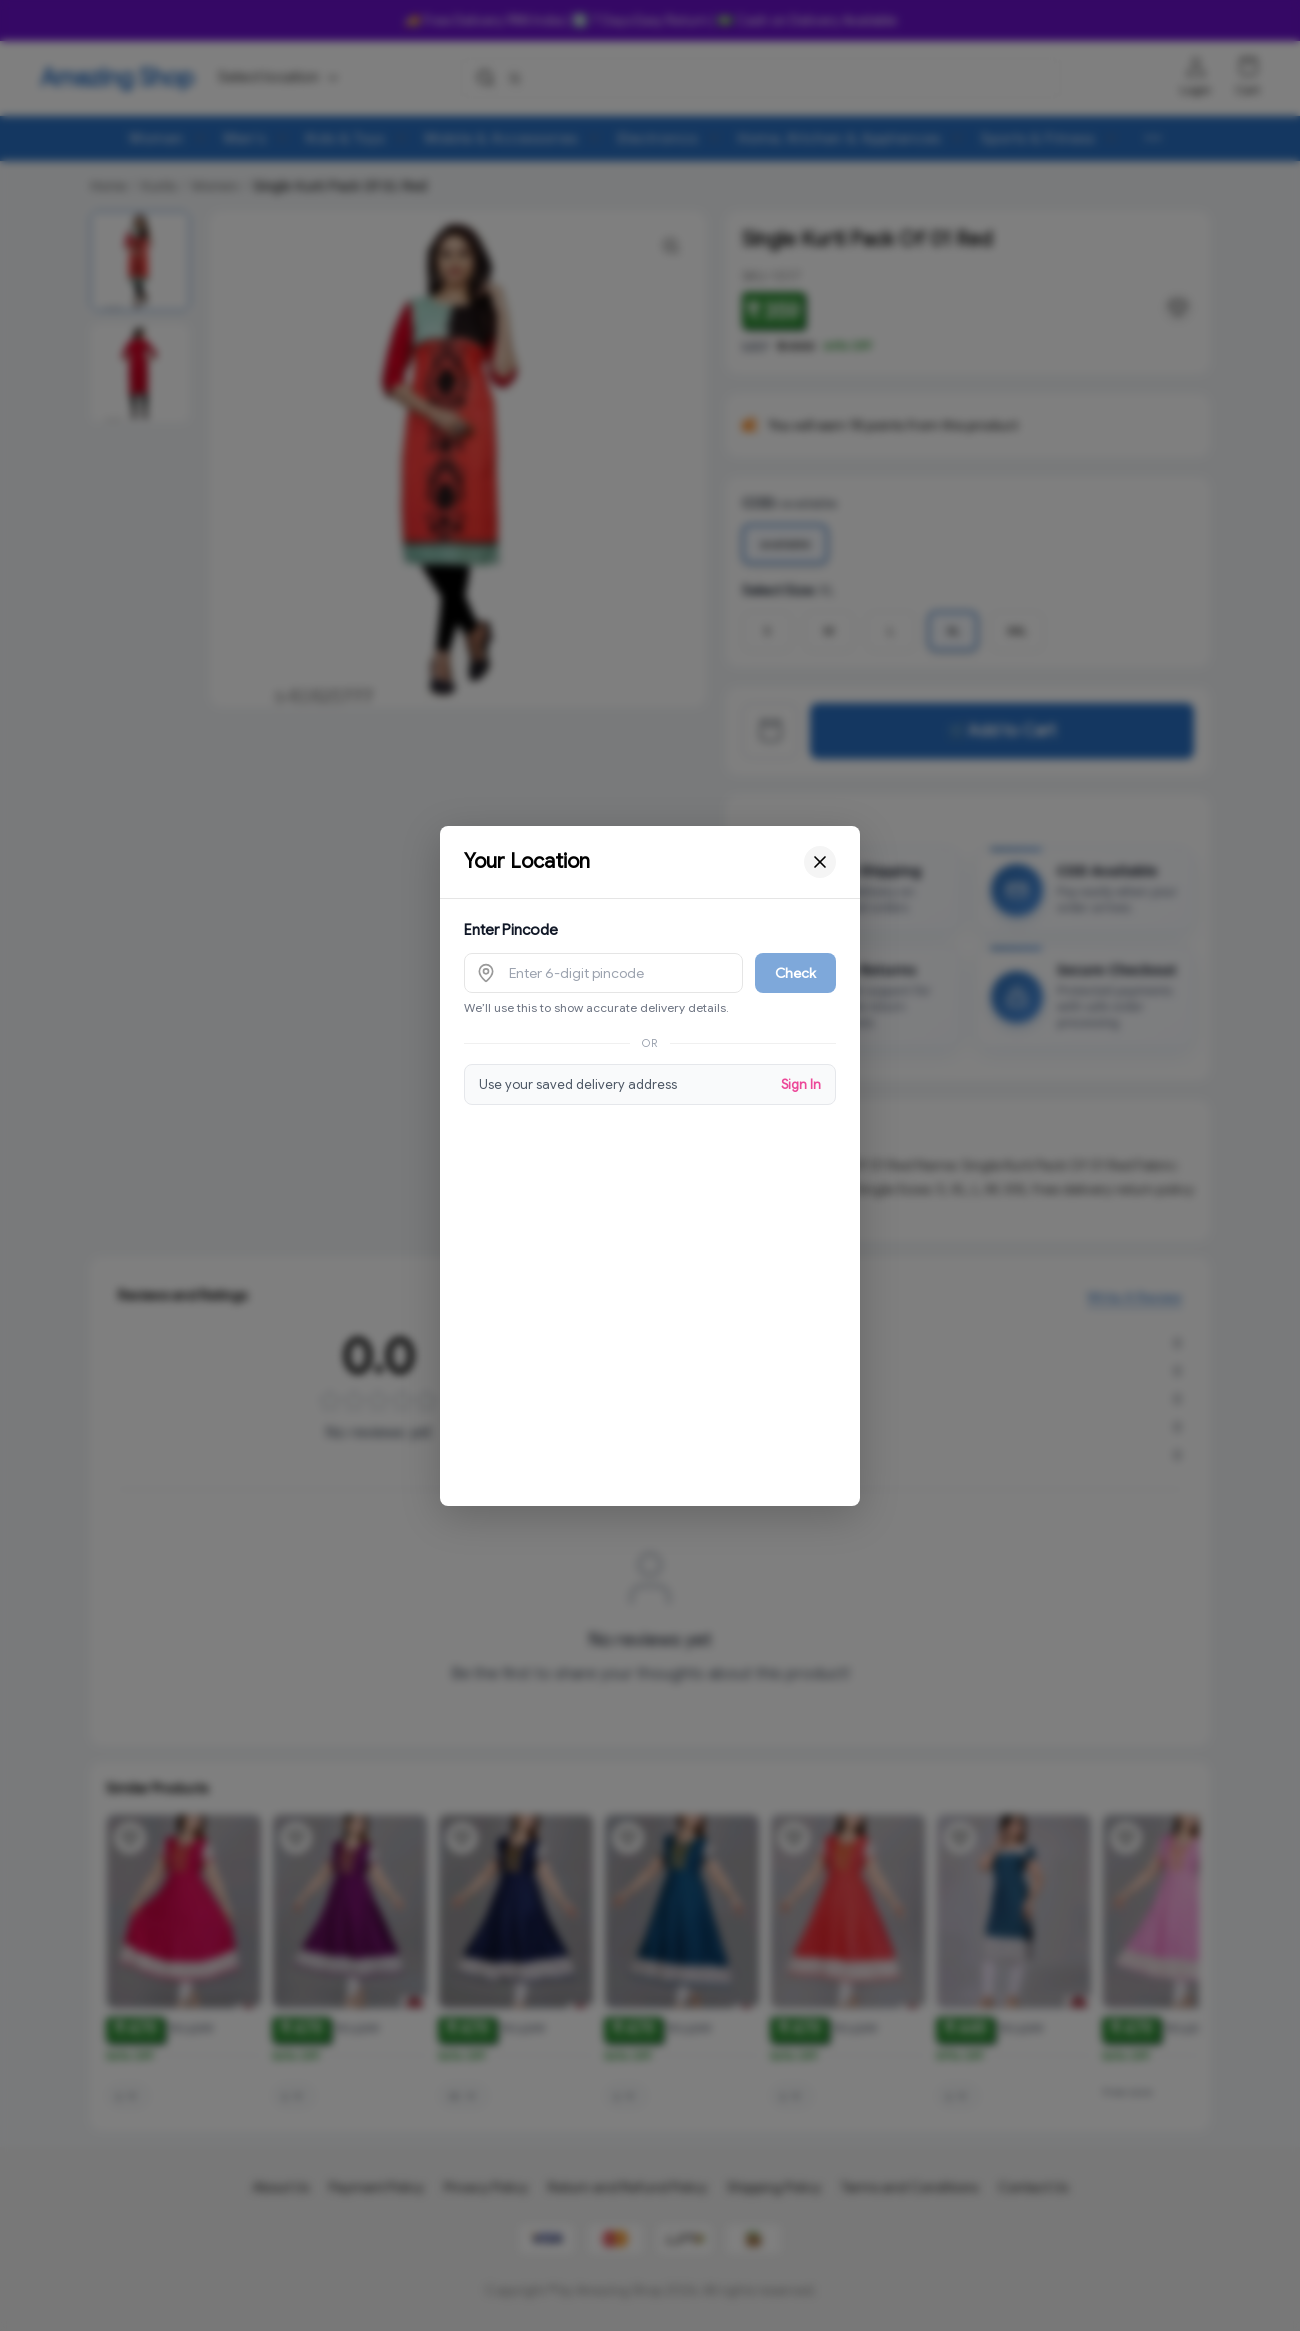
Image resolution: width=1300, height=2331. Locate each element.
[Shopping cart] (1248, 67)
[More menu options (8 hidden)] (1153, 138)
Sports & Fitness (1038, 138)
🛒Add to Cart (1002, 731)
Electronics (658, 138)
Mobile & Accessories (501, 138)
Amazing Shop (117, 78)
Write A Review (1134, 1304)
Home (108, 186)
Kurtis (159, 186)
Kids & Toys (345, 138)
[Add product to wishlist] (130, 1839)
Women (156, 138)
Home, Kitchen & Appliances (839, 138)
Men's (245, 138)
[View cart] (770, 731)
